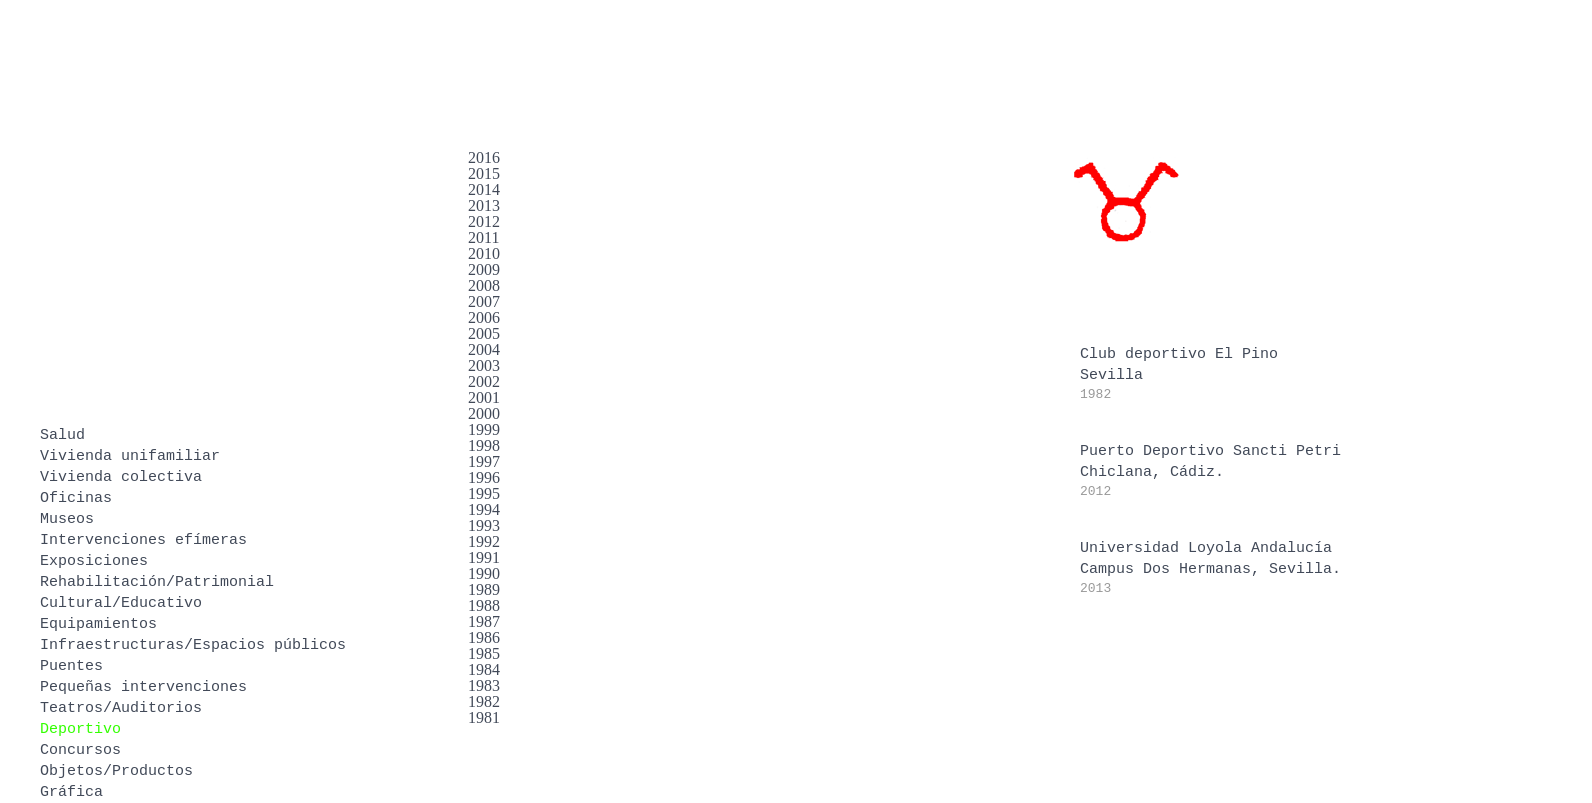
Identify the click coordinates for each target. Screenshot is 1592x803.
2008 (484, 285)
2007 (484, 301)
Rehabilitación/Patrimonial (157, 582)
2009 (484, 269)
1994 (484, 509)
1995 (484, 493)
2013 (484, 205)
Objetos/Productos (116, 771)
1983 (484, 685)
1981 (484, 717)
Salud (62, 435)
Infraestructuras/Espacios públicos (193, 645)
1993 (484, 525)
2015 (484, 173)
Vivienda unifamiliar (130, 456)
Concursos (80, 750)
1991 (484, 557)
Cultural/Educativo (121, 603)
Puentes (71, 666)
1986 (484, 637)
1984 (484, 669)
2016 (484, 157)
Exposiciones (94, 561)
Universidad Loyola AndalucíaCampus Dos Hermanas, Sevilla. (1210, 568)
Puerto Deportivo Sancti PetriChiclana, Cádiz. (1210, 471)
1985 (484, 653)
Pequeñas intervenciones (143, 687)
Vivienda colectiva (121, 477)
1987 (484, 621)
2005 (484, 333)
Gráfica (71, 792)
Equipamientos (98, 624)
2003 (484, 365)
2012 (484, 221)
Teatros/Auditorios (121, 708)
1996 (484, 477)
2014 (484, 189)
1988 (484, 605)
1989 (484, 589)
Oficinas (76, 498)
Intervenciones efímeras (143, 540)
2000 (484, 413)
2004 (484, 349)
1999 (484, 429)
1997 (484, 461)
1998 (484, 445)
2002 (484, 381)
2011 (483, 237)
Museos (67, 519)
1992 (484, 541)
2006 (484, 317)
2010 (484, 253)
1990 (484, 573)
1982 (484, 701)
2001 (484, 397)
